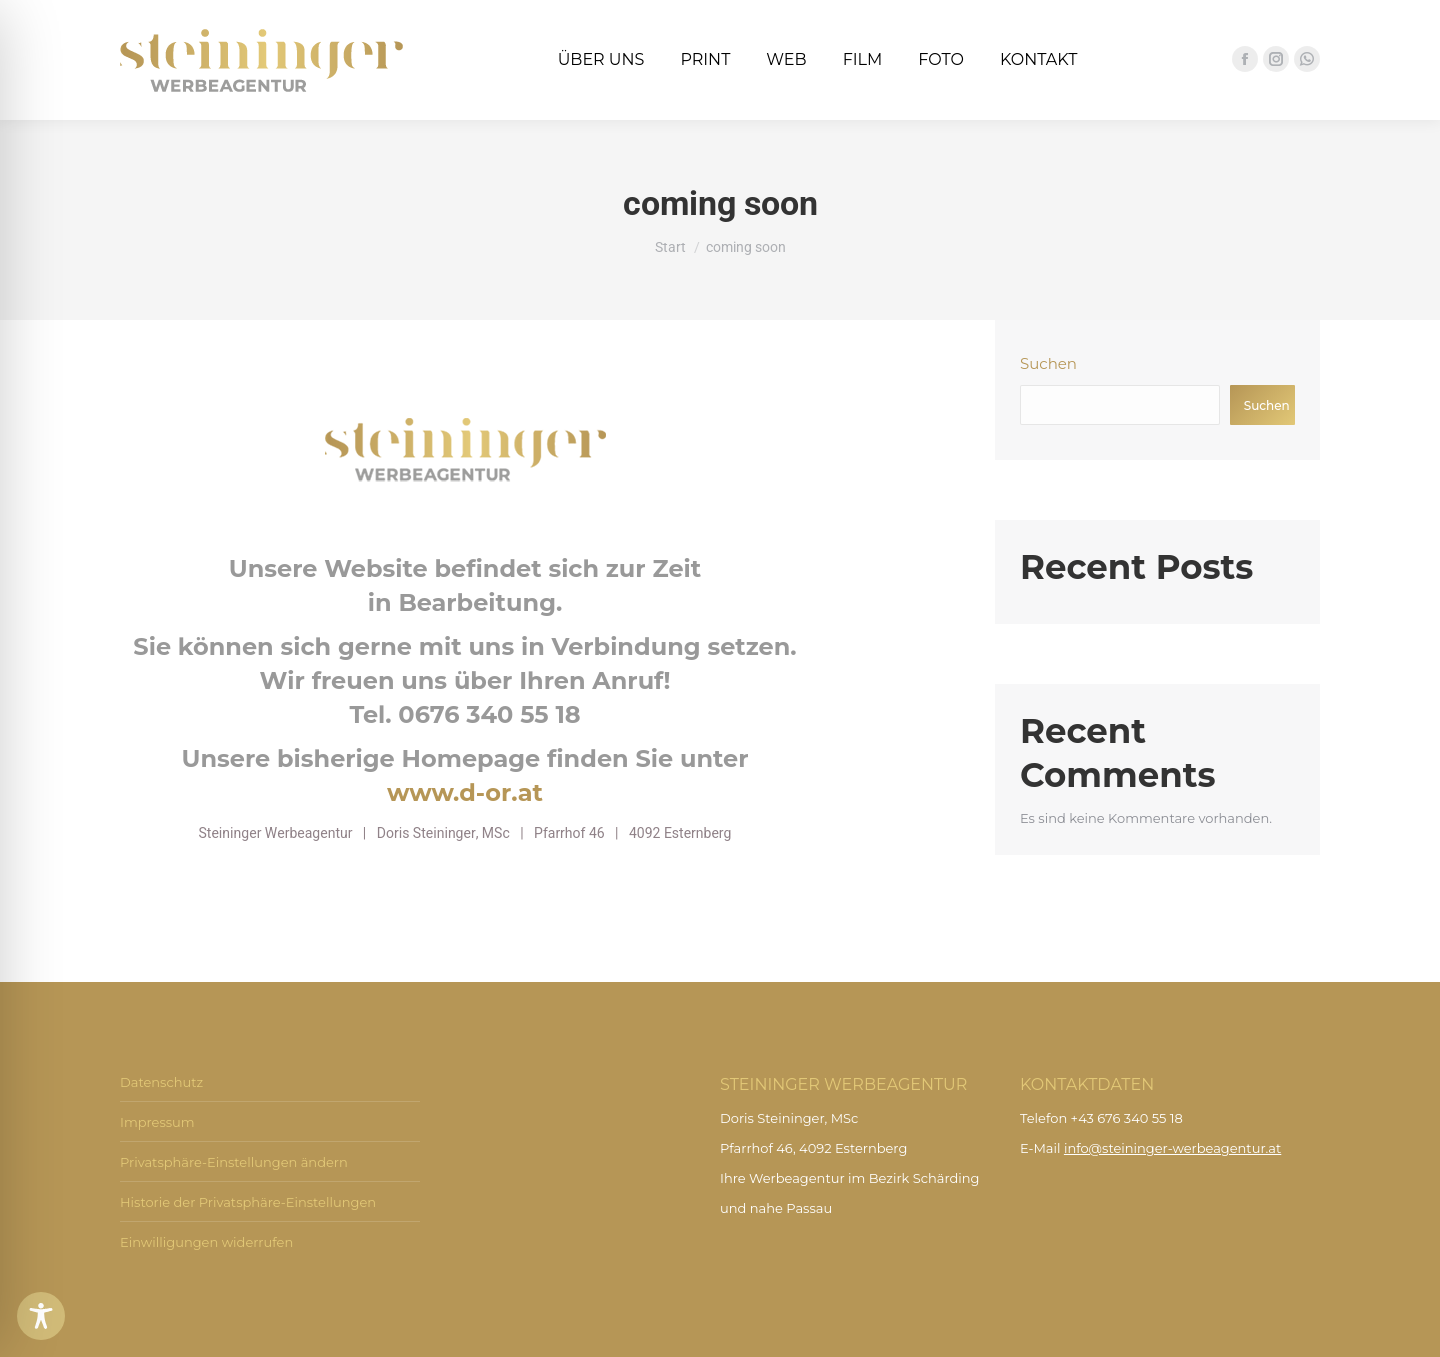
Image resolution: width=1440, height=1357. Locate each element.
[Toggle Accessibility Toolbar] (41, 1316)
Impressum (157, 1122)
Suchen (1048, 363)
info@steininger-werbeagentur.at (1172, 1148)
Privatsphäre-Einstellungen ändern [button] (234, 1162)
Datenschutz (161, 1082)
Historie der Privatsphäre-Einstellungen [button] (248, 1202)
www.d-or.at (465, 792)
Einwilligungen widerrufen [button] (206, 1242)
